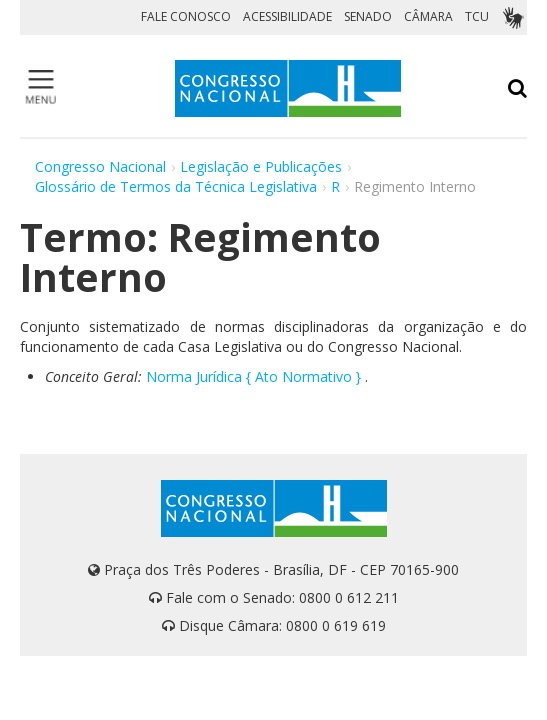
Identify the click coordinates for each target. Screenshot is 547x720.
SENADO (368, 16)
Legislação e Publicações (261, 166)
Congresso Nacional (100, 166)
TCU (477, 16)
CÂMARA (428, 16)
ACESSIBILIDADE (287, 16)
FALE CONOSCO (186, 16)
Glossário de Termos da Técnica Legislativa (176, 186)
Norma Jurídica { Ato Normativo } (253, 376)
